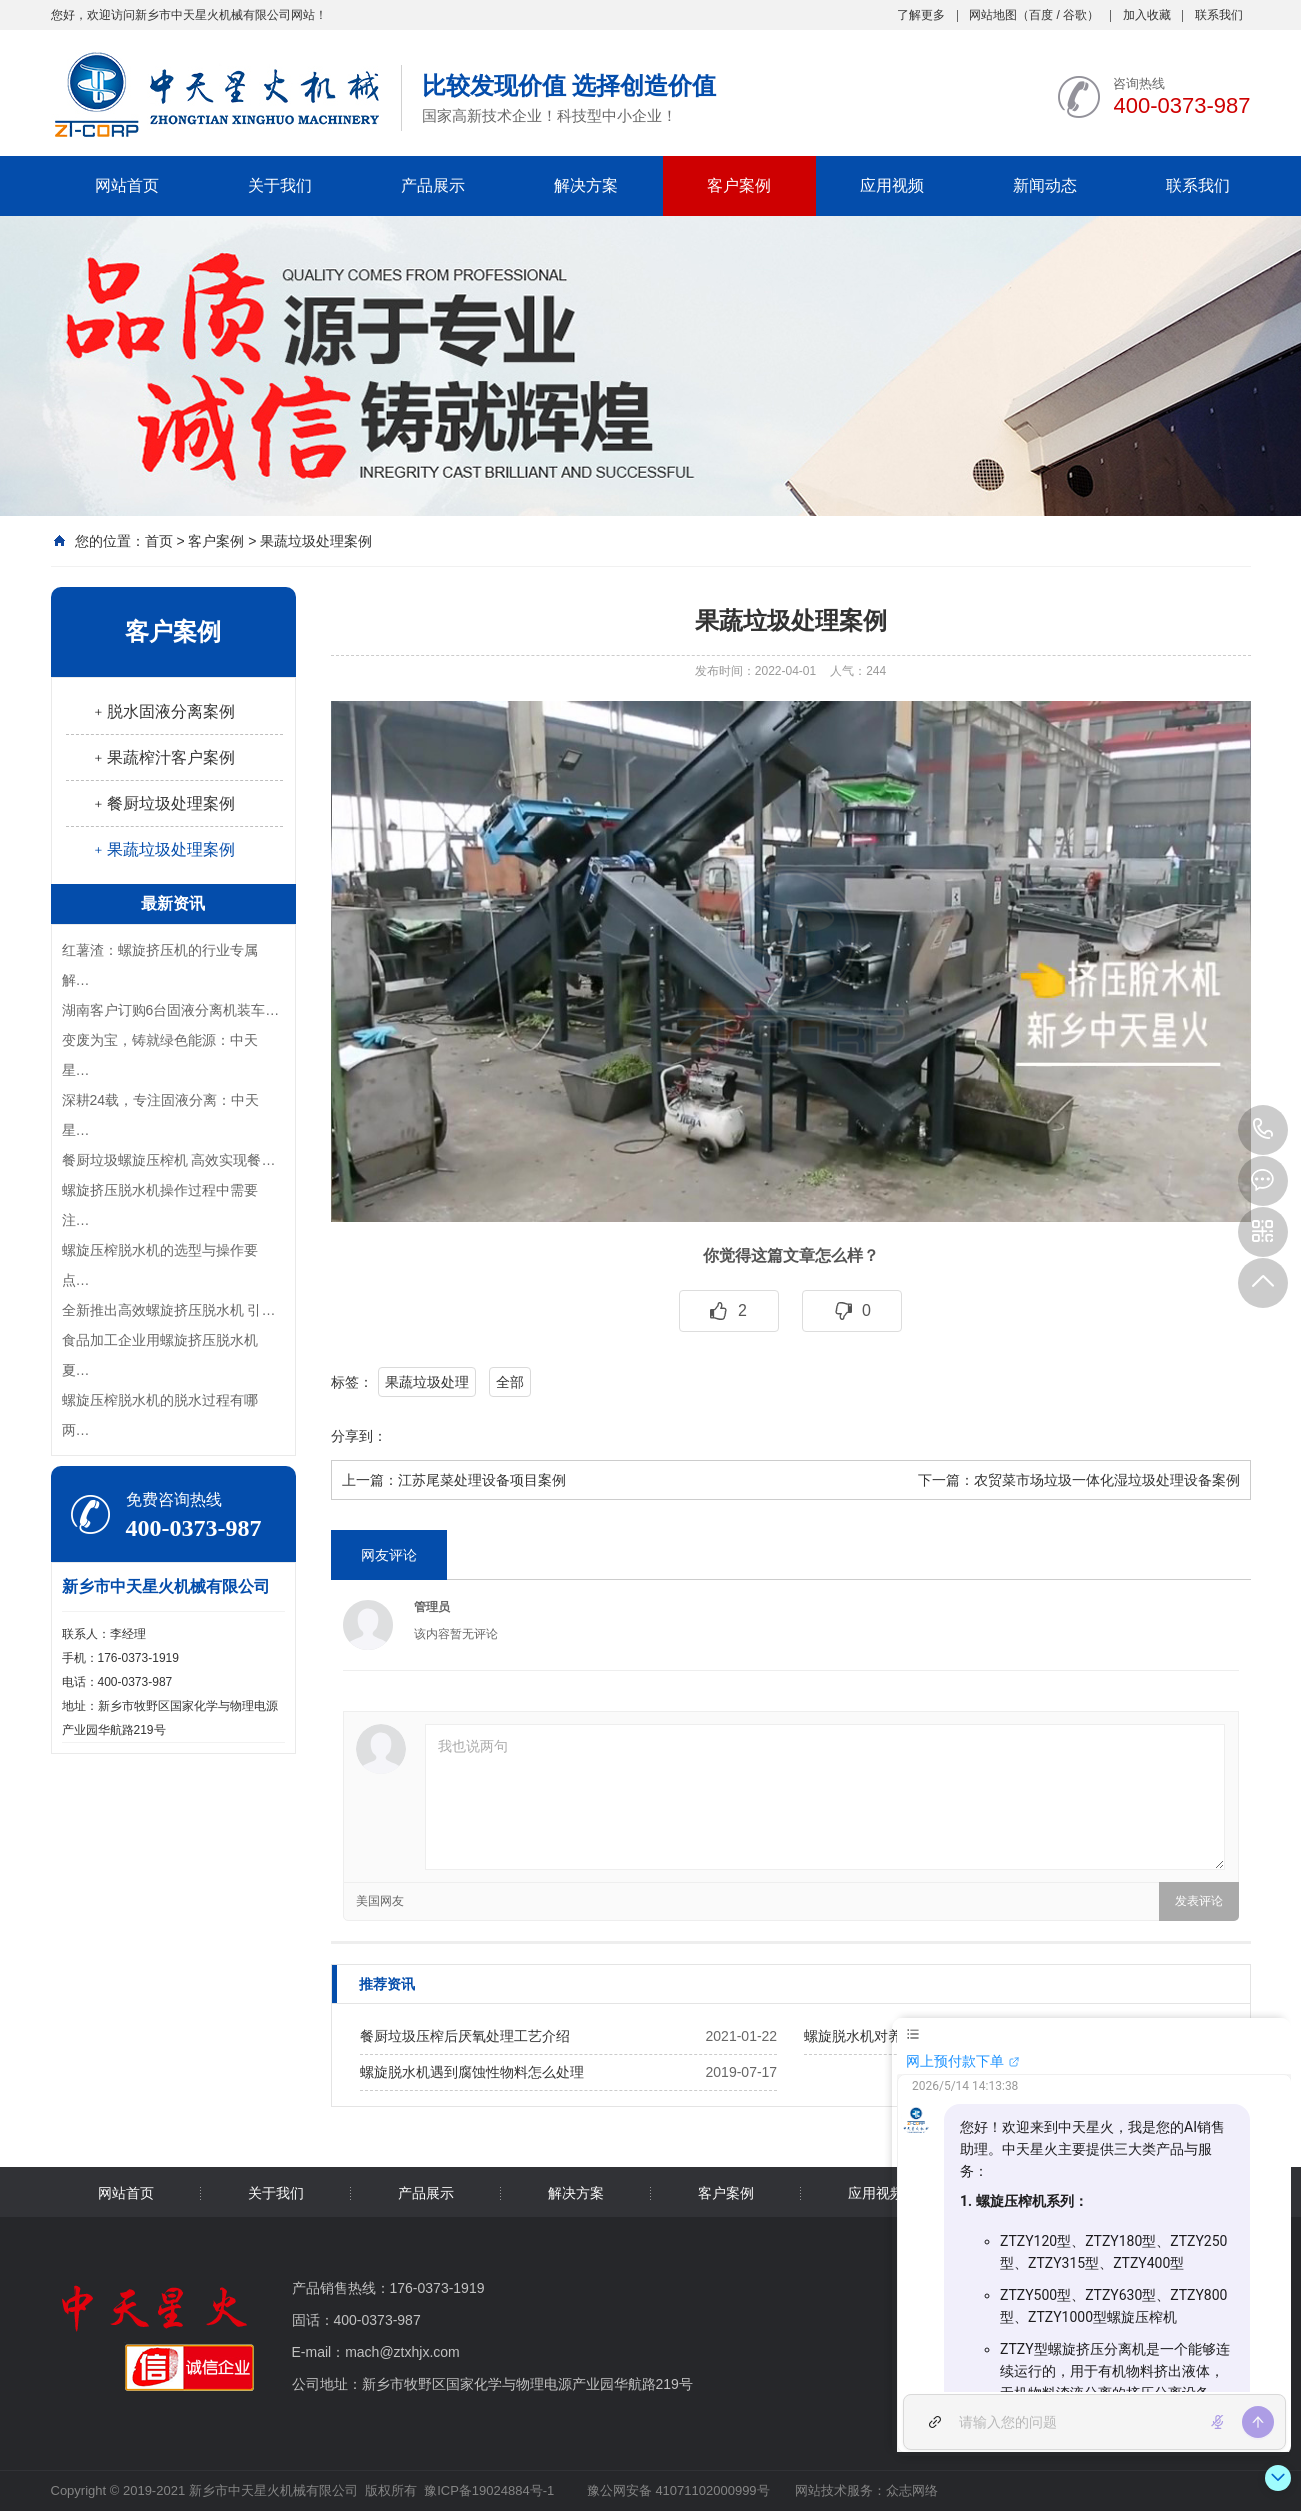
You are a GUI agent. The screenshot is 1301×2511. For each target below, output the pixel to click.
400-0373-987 (1263, 1130)
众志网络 (912, 2490)
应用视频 (892, 185)
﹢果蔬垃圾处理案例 (163, 849)
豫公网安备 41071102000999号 (676, 2490)
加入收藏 (1147, 15)
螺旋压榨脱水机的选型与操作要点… (160, 1265)
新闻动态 (1045, 185)
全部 (510, 1382)
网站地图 (993, 15)
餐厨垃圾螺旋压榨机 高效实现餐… (169, 1160)
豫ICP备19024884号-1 (489, 2490)
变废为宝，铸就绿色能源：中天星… (160, 1055)
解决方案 (586, 185)
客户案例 (739, 185)
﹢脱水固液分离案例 (163, 711)
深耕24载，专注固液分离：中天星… (161, 1115)
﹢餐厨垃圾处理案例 (163, 803)
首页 (159, 541)
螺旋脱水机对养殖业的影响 (888, 2036)
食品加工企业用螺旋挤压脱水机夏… (160, 1355)
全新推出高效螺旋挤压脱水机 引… (169, 1310)
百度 (1041, 15)
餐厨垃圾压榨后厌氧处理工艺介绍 (465, 2036)
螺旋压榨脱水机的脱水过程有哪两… (160, 1415)
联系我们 (1219, 15)
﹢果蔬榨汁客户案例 (163, 757)
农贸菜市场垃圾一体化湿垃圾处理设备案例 (1107, 1480)
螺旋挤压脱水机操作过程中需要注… (160, 1205)
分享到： (359, 1436)
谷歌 (1075, 15)
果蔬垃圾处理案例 (316, 541)
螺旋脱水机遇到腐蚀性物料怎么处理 (472, 2072)
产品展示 (433, 185)
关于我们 (280, 185)
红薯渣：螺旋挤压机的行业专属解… (160, 965)
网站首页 (127, 185)
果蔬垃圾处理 (427, 1382)
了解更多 (921, 15)
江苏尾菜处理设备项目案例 (482, 1480)
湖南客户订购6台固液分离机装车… (171, 1010)
